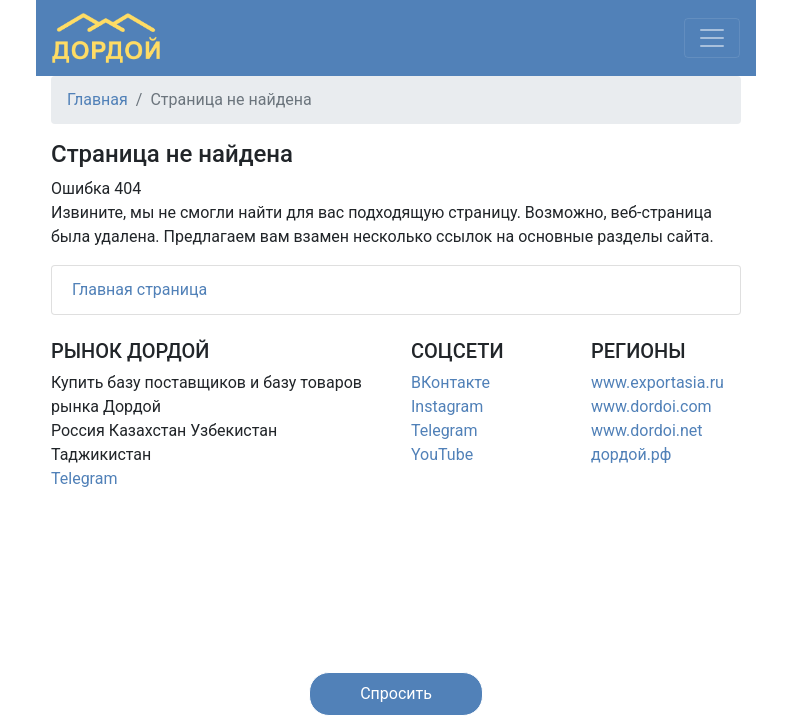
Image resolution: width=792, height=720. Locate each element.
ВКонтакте (450, 382)
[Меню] (712, 38)
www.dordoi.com (651, 406)
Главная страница (139, 289)
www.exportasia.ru (657, 382)
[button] (396, 694)
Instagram (447, 406)
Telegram (84, 478)
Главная (97, 99)
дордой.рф (631, 454)
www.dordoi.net (647, 430)
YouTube (442, 454)
